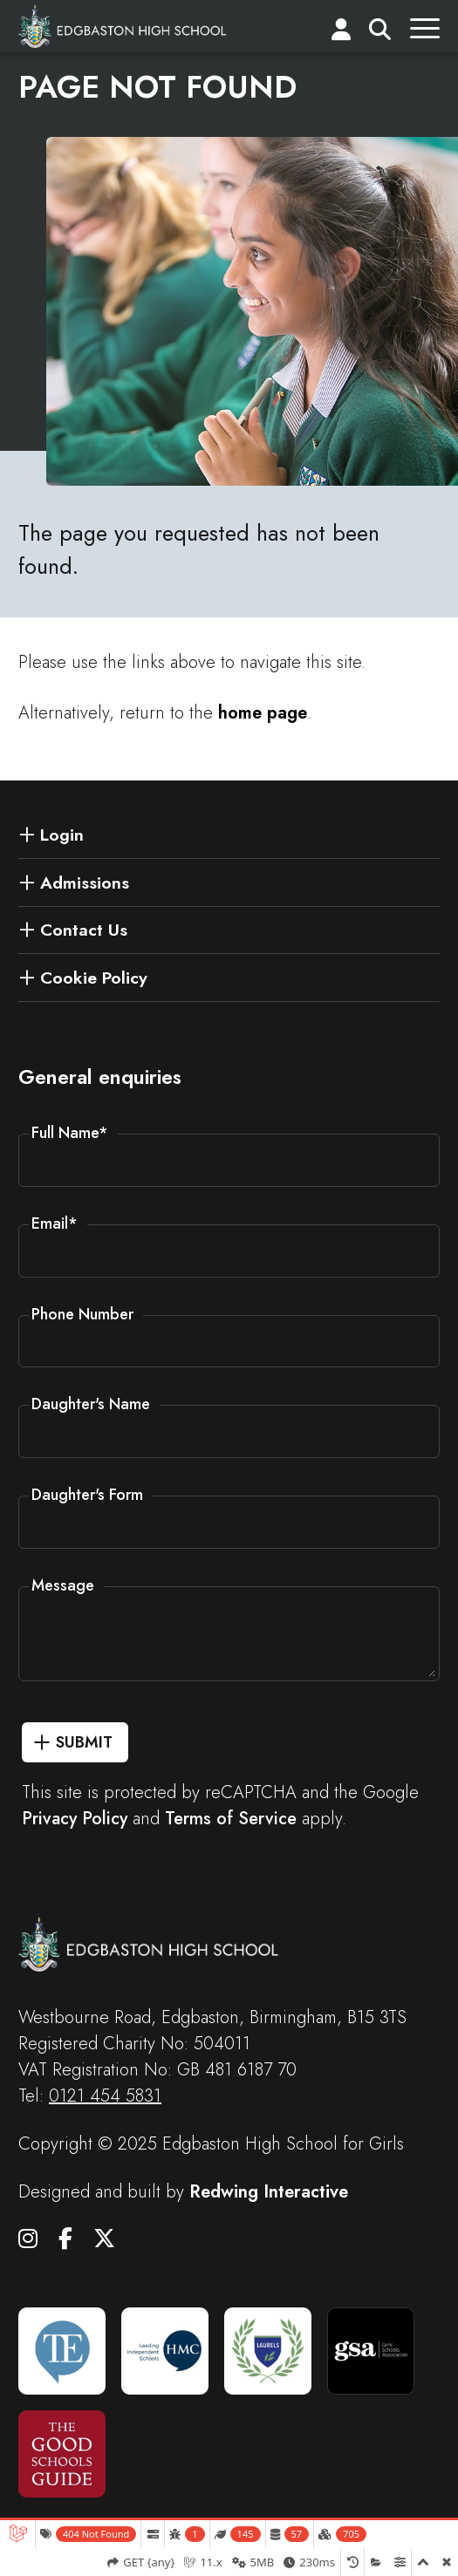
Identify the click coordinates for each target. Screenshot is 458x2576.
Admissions (84, 882)
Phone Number (82, 1314)
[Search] (380, 33)
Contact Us (83, 929)
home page (262, 713)
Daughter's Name (90, 1404)
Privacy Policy (74, 1818)
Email (54, 1223)
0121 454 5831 (105, 2096)
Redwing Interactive (268, 2192)
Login (62, 834)
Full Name (69, 1133)
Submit (84, 1742)
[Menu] (425, 33)
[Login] (341, 33)
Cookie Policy (93, 977)
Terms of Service (231, 1818)
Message (62, 1585)
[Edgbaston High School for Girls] (123, 26)
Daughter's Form (87, 1495)
